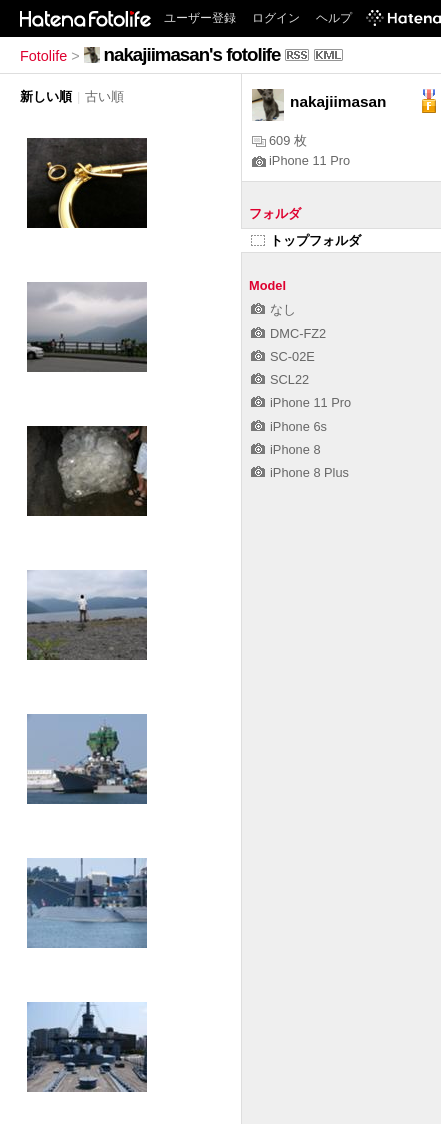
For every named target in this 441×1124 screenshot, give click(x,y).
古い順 (104, 96)
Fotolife (43, 56)
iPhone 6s (289, 426)
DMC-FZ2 (288, 333)
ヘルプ (334, 18)
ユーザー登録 (200, 18)
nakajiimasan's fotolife (192, 54)
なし (273, 309)
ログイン (276, 18)
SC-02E (283, 356)
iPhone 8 (286, 449)
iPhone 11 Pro (301, 160)
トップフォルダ (306, 240)
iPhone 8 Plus (300, 472)
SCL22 (280, 379)
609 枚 (279, 140)
